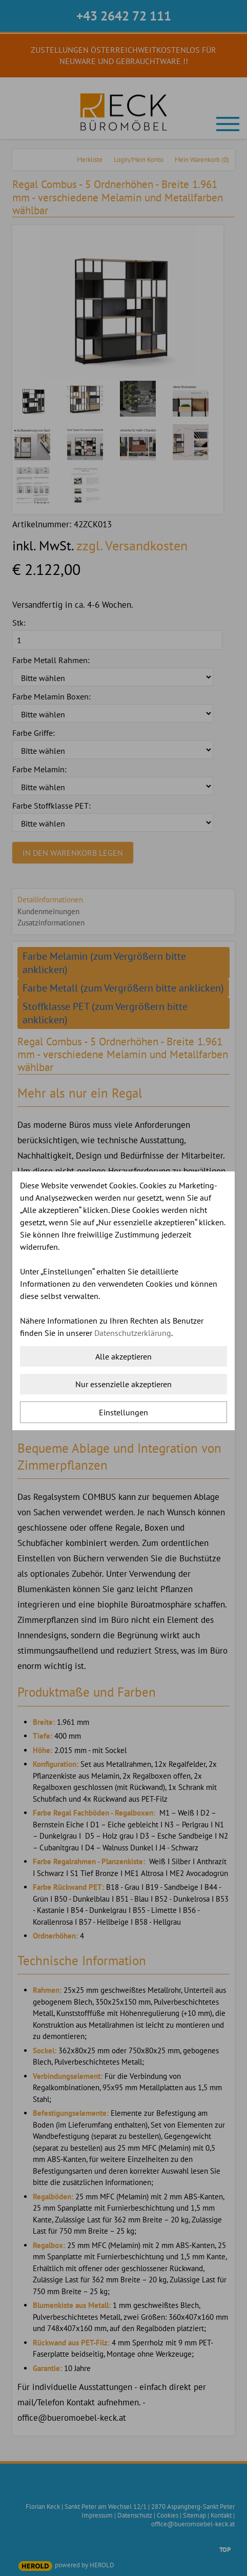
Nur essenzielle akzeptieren (123, 1384)
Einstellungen (123, 1412)
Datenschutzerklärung (132, 1333)
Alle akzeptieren (123, 1356)
